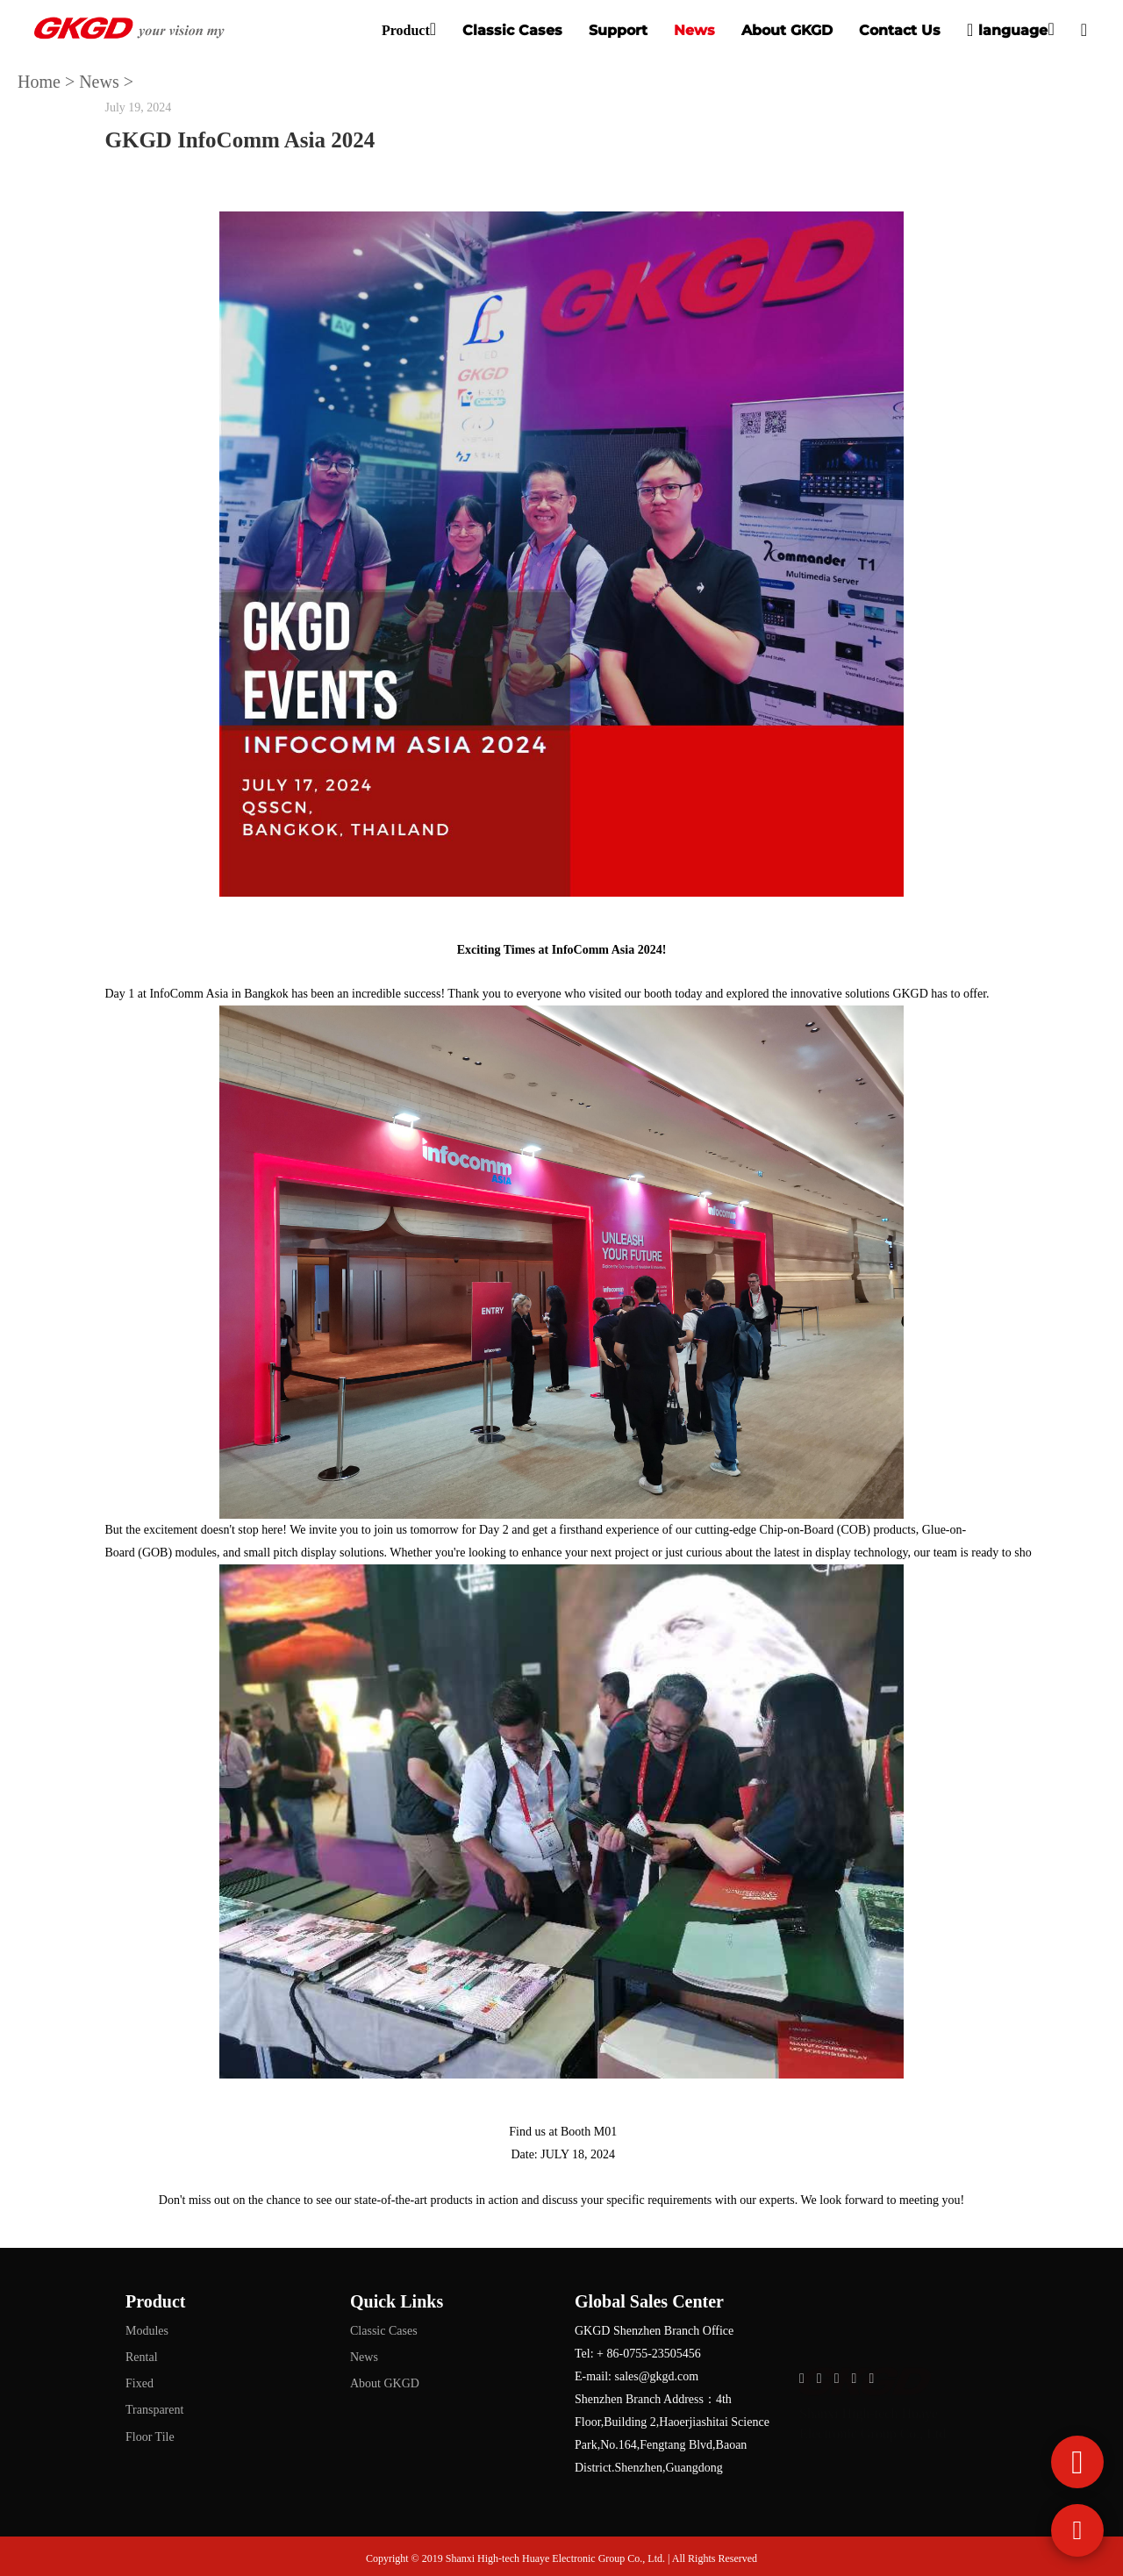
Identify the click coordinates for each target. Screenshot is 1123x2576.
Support (618, 30)
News (694, 30)
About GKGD (787, 30)
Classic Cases (512, 30)
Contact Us (900, 30)
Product (406, 30)
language (1007, 30)
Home (39, 81)
